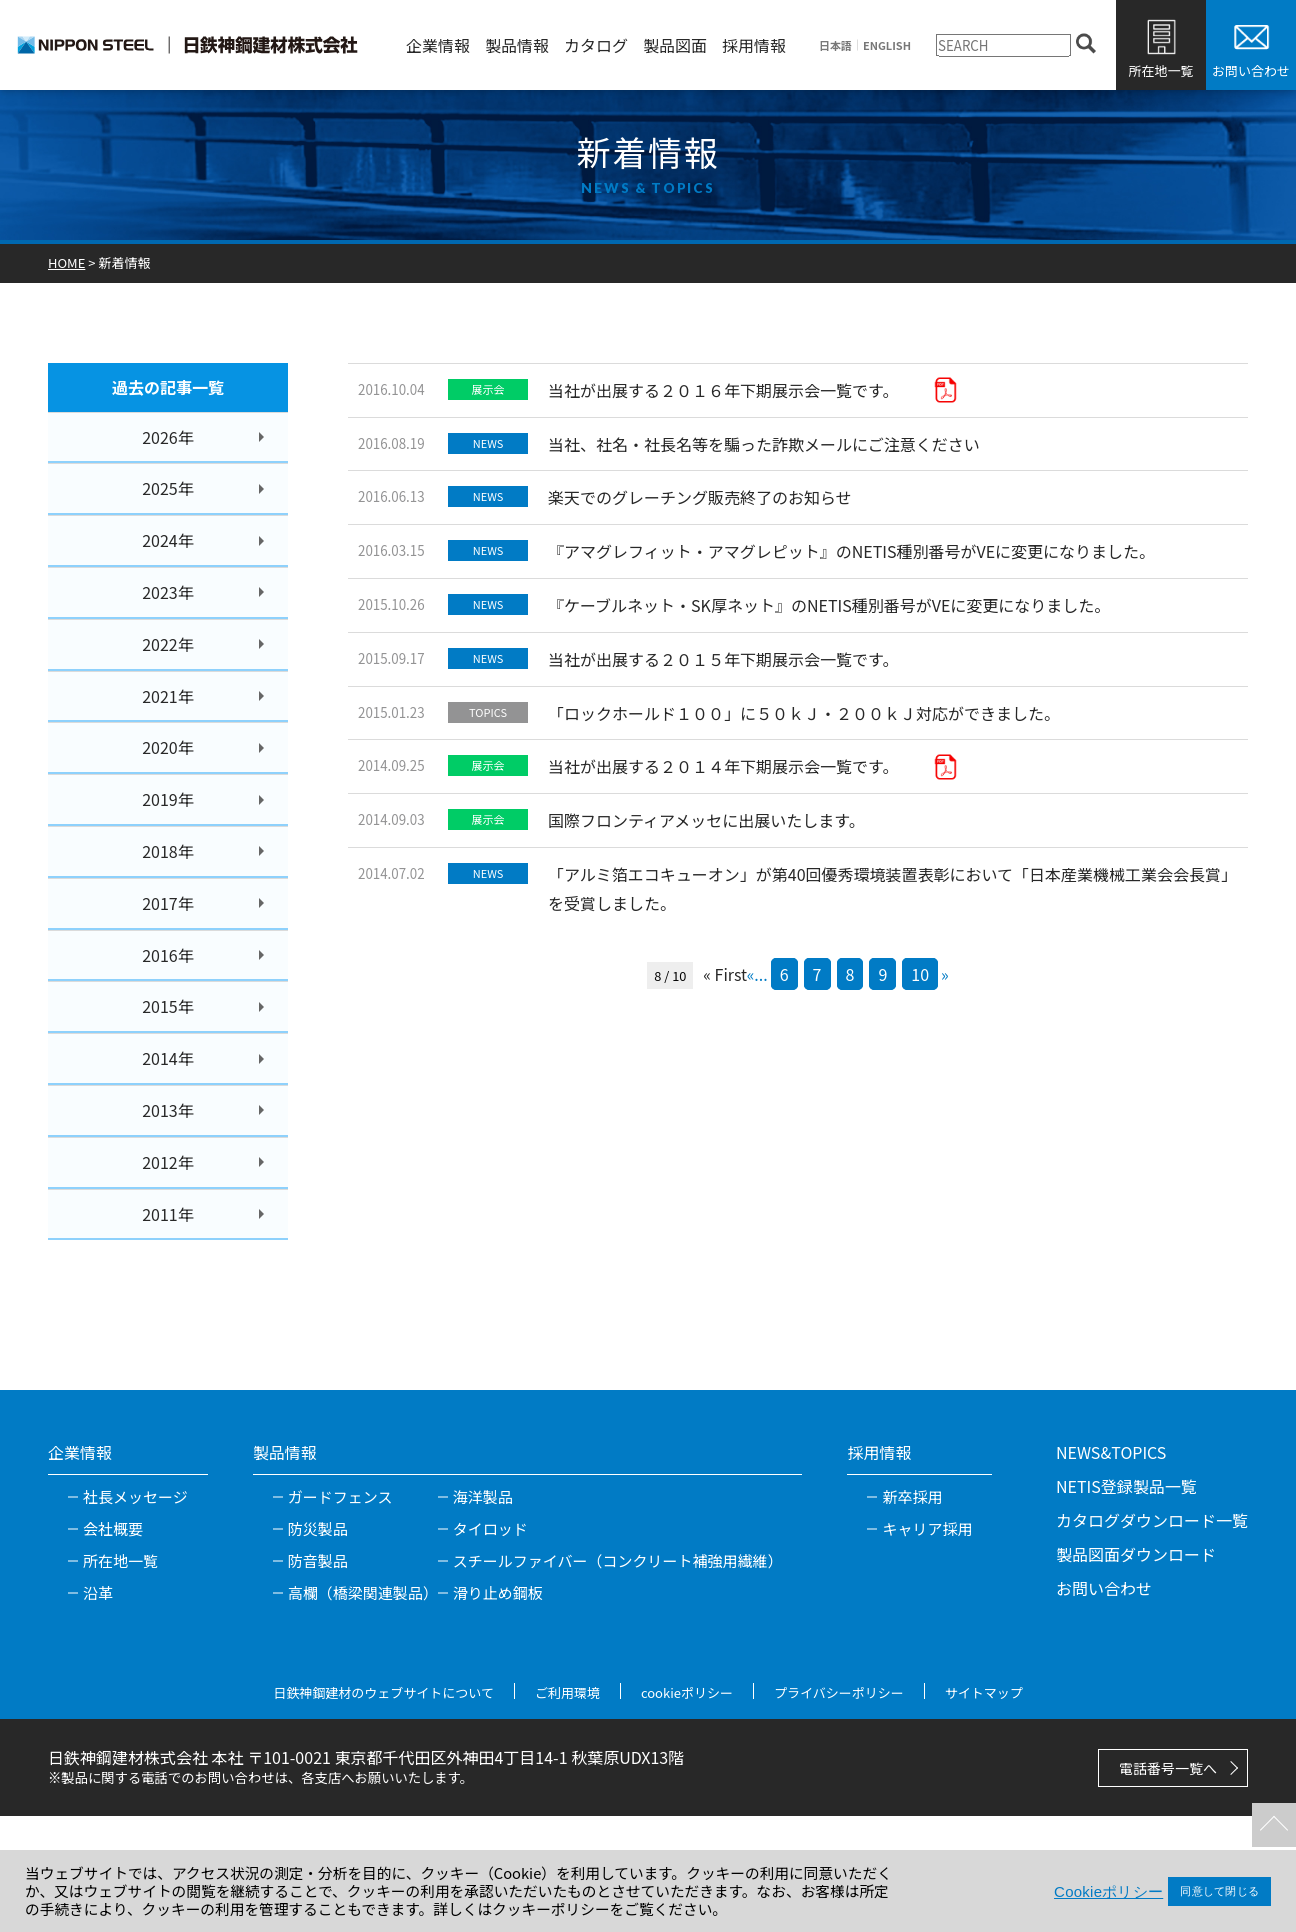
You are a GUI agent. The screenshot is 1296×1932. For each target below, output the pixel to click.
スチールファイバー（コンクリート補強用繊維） (618, 1560)
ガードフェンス (340, 1496)
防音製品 (318, 1560)
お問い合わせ (1251, 70)
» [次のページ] (945, 974)
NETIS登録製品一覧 (1126, 1486)
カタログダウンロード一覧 (1152, 1520)
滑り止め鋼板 (498, 1592)
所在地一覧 (1160, 70)
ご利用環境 (567, 1692)
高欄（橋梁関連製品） (363, 1592)
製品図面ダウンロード (1136, 1554)
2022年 (168, 644)
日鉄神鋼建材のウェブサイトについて (383, 1692)
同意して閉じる (1219, 1891)
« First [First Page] (724, 974)
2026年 (168, 437)
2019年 (168, 799)
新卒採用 (912, 1496)
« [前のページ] (751, 974)
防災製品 (318, 1528)
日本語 (835, 45)
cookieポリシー (687, 1692)
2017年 (168, 903)
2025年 (168, 488)
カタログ (596, 45)
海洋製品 (483, 1496)
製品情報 (517, 45)
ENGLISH (887, 45)
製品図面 (675, 45)
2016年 (168, 955)
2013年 (168, 1110)
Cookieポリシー (1108, 1891)
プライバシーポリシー (839, 1692)
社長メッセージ (135, 1496)
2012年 (168, 1162)
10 (920, 974)
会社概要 (113, 1528)
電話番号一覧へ (1168, 1768)
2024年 (168, 540)
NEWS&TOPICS (1111, 1452)
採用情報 (754, 45)
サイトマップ (984, 1692)
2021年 (168, 696)
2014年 (168, 1058)
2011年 (168, 1214)
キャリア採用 (927, 1528)
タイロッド (490, 1528)
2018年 (168, 851)
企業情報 (438, 45)
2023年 (168, 592)
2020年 (168, 747)
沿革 (98, 1592)
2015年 (168, 1006)
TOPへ (1271, 1822)
